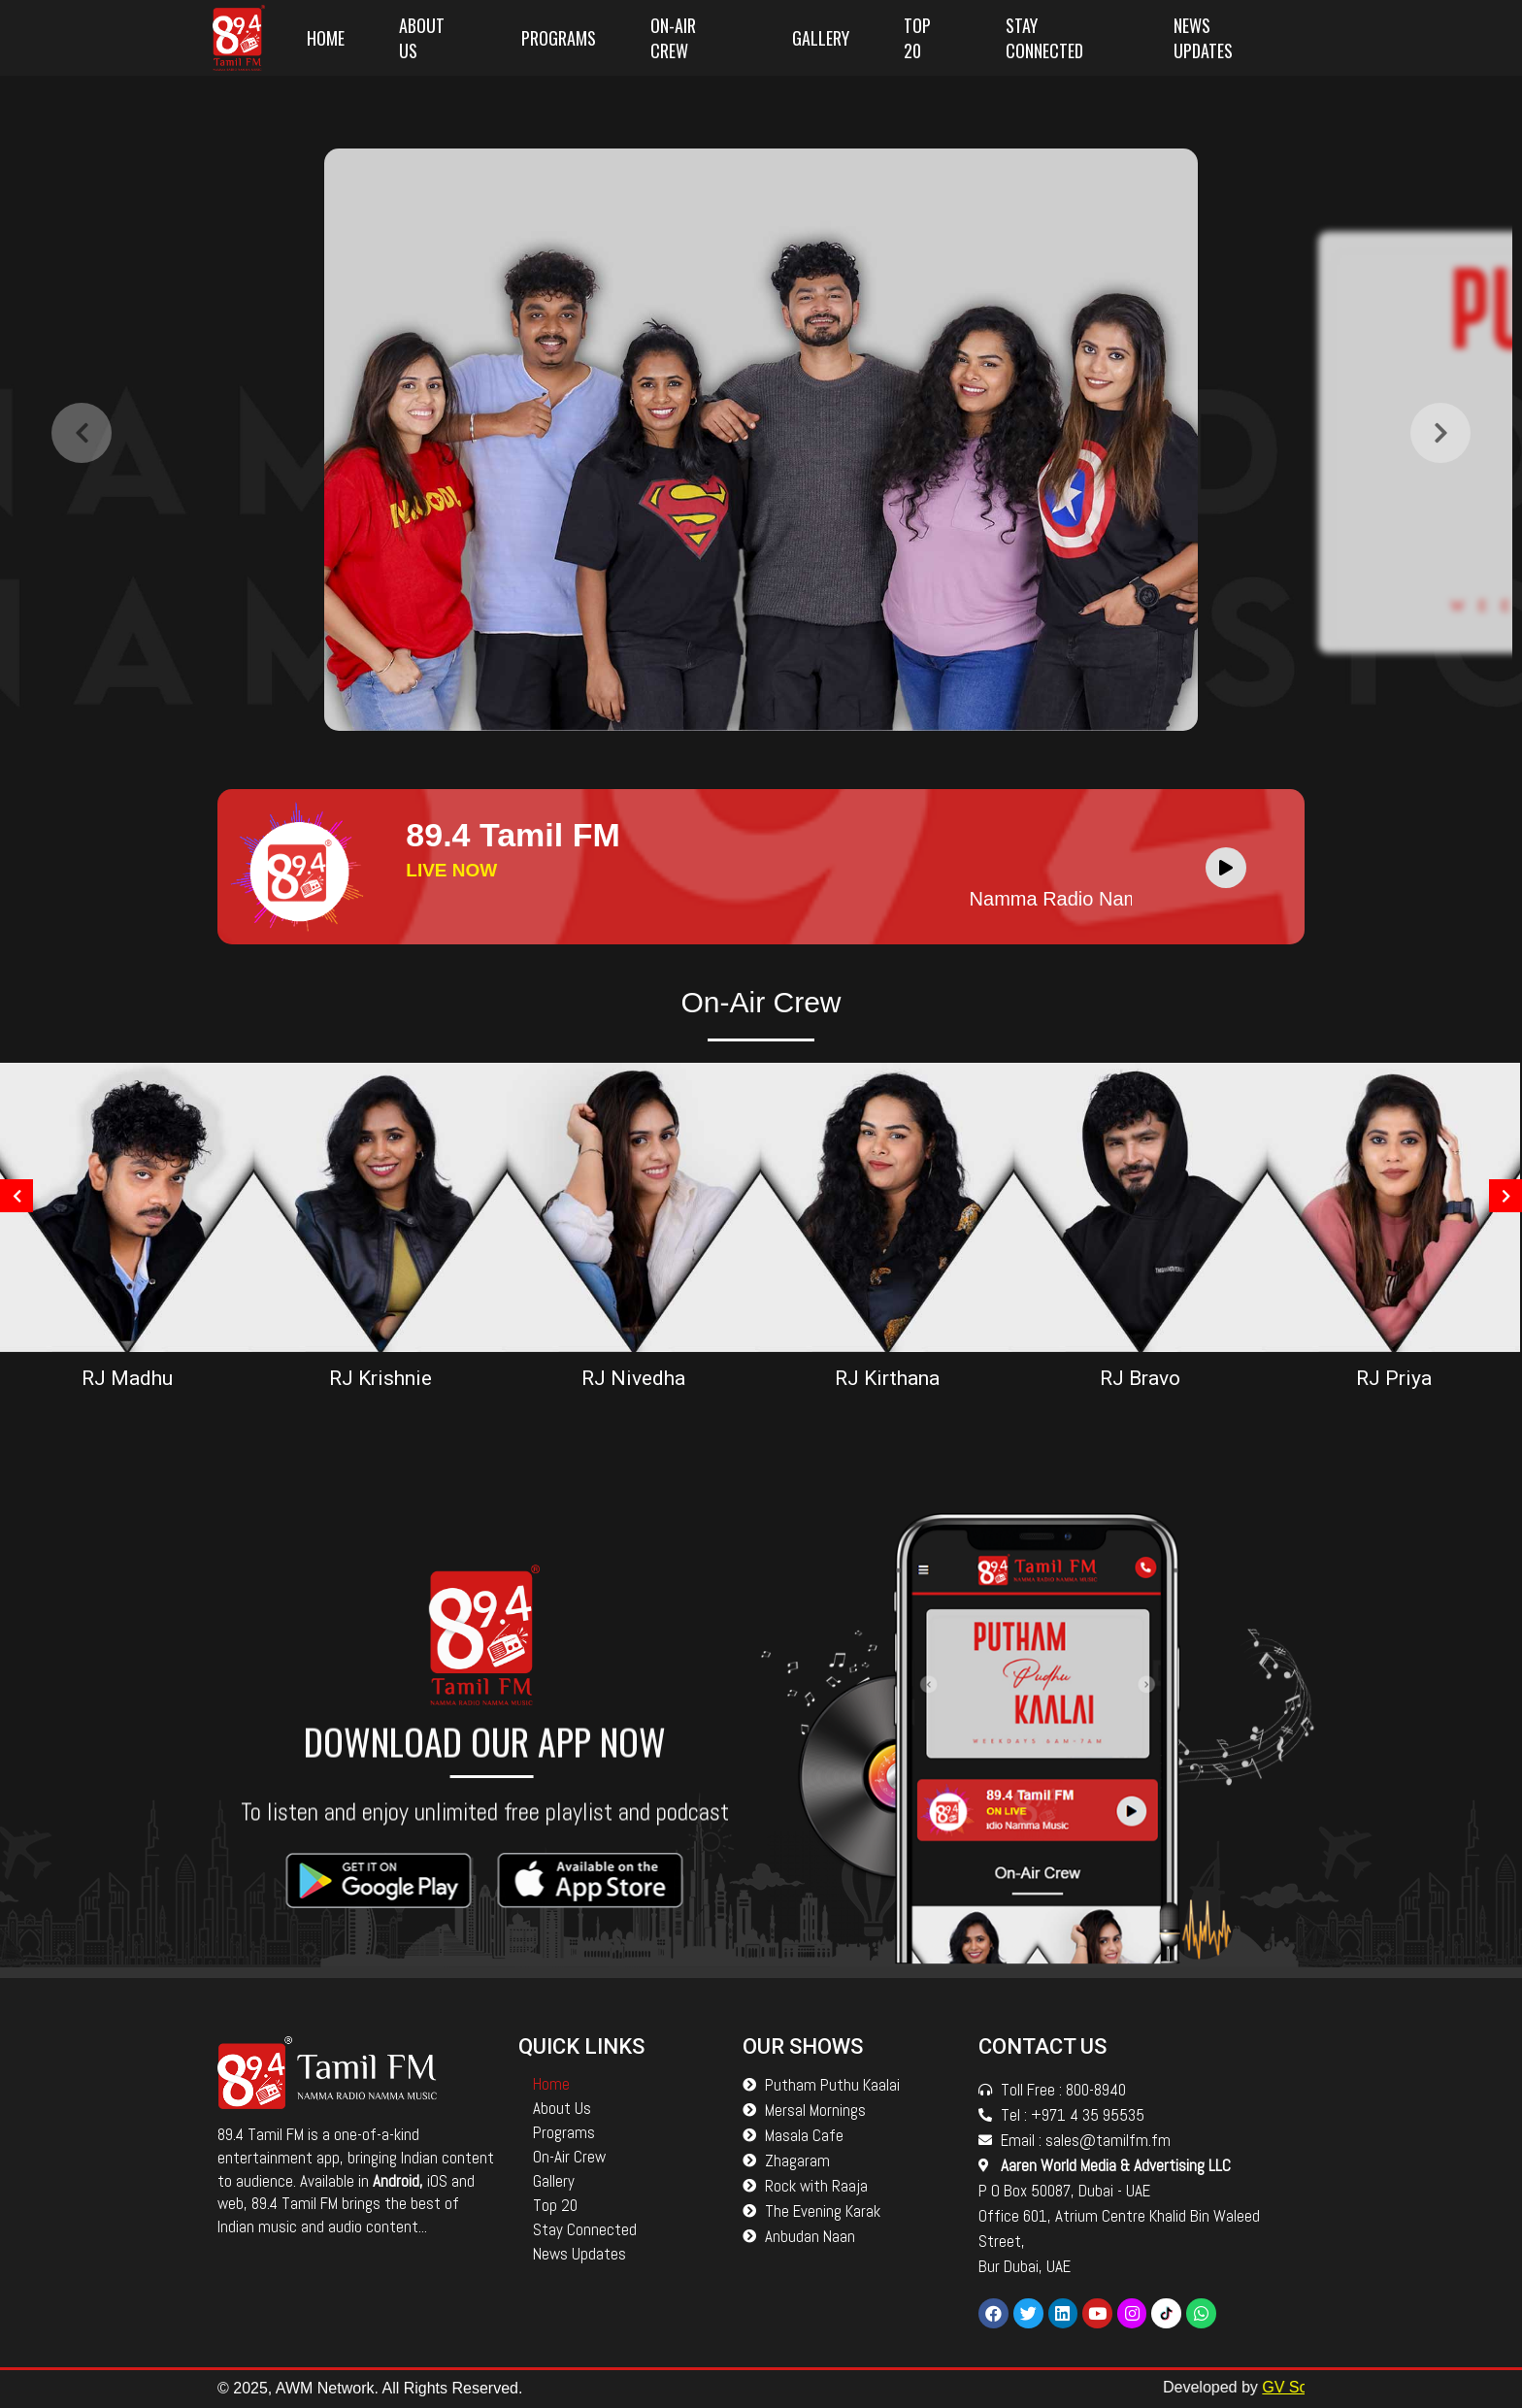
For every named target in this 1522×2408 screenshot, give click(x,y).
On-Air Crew (673, 38)
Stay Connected (1044, 38)
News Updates (1203, 38)
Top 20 (917, 38)
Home (326, 37)
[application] (1231, 866)
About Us (422, 38)
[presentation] (81, 445)
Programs (558, 37)
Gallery (820, 37)
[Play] (1226, 867)
